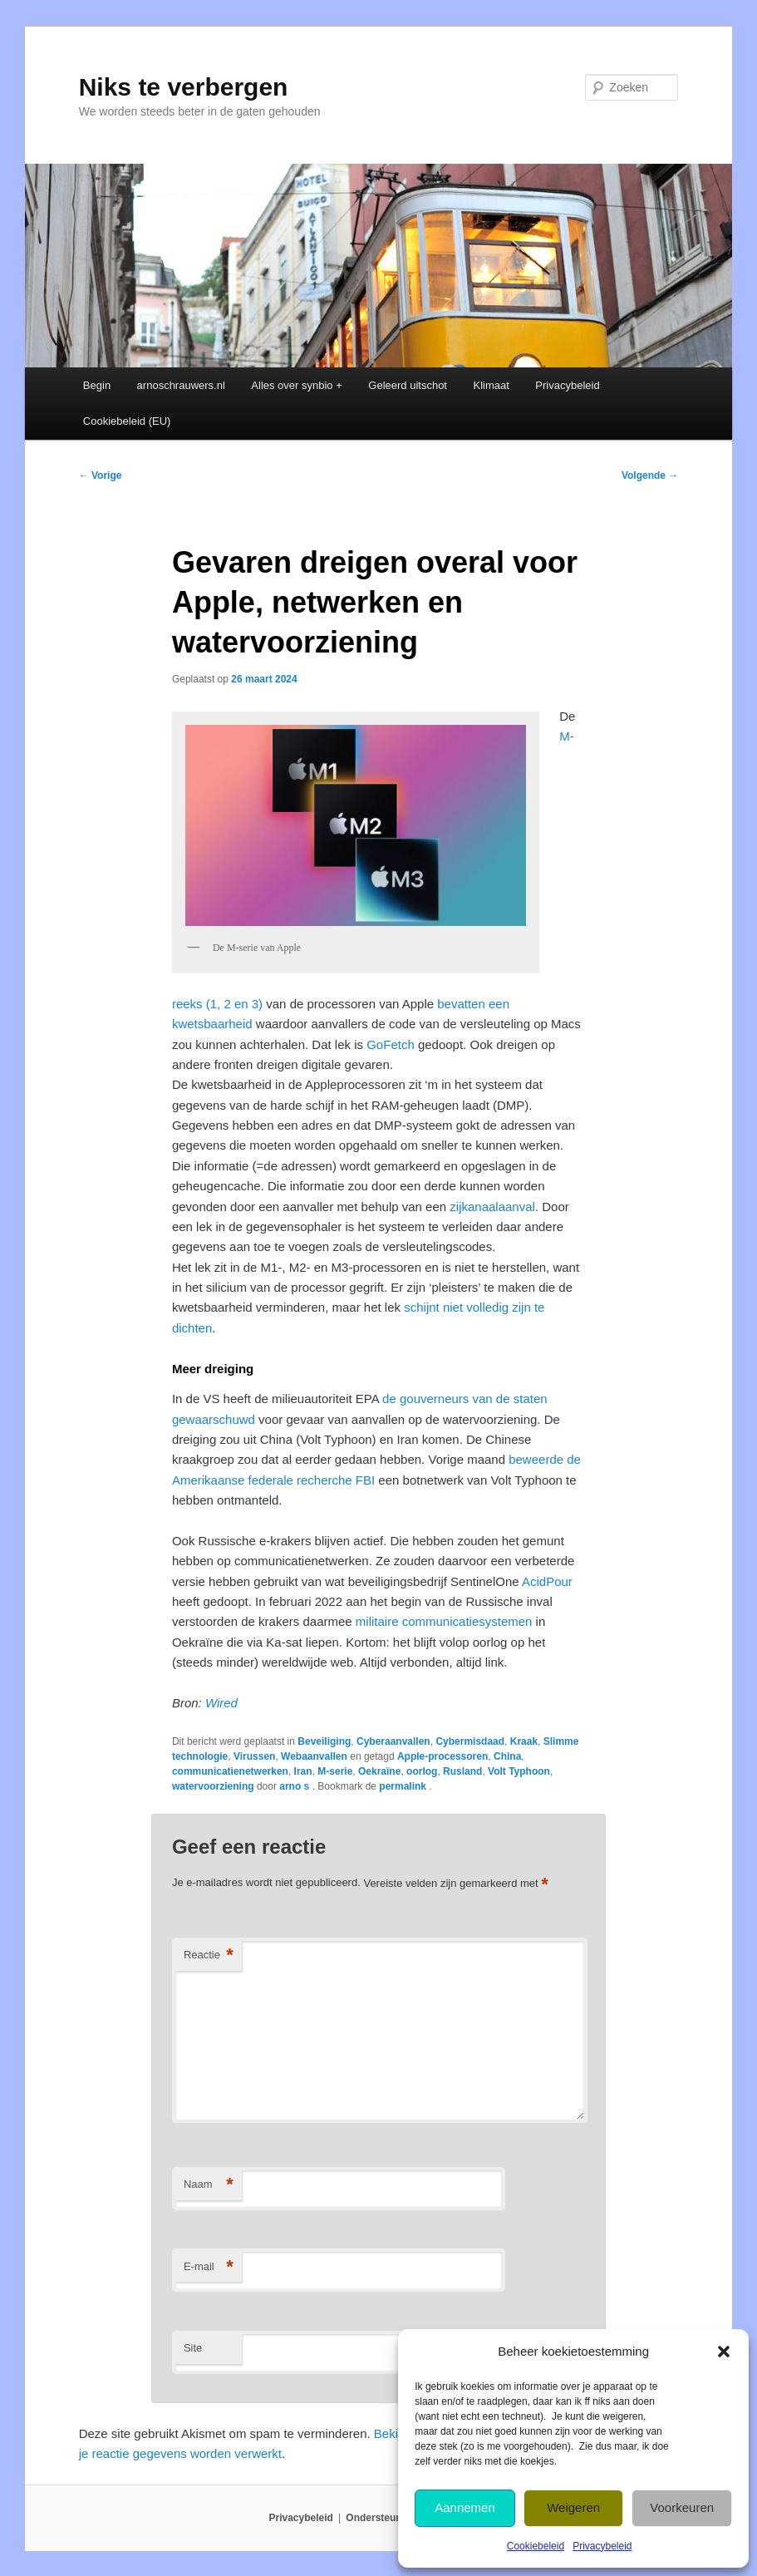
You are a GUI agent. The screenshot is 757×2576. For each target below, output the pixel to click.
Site (193, 2348)
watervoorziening (213, 1786)
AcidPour (547, 1581)
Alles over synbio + (296, 385)
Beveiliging (324, 1741)
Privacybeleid (602, 2546)
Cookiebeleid (535, 2546)
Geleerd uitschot (407, 385)
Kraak (524, 1741)
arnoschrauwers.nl (181, 385)
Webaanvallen (314, 1756)
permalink (404, 1786)
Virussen (254, 1756)
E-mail (208, 2267)
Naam (208, 2185)
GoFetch (390, 1044)
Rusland (462, 1771)
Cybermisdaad (469, 1741)
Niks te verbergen (183, 87)
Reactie (208, 1955)
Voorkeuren (682, 2507)
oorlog (421, 1771)
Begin (97, 385)
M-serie (334, 1771)
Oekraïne (379, 1771)
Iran (303, 1771)
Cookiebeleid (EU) (127, 421)
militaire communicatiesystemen (444, 1621)
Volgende (650, 475)
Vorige (100, 475)
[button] (723, 2351)
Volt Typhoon (519, 1771)
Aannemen (465, 2507)
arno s (295, 1786)
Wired (221, 1703)
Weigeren (573, 2507)
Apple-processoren (442, 1756)
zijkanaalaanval (492, 1206)
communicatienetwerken (230, 1771)
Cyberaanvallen (393, 1741)
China (507, 1756)
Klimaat (491, 385)
